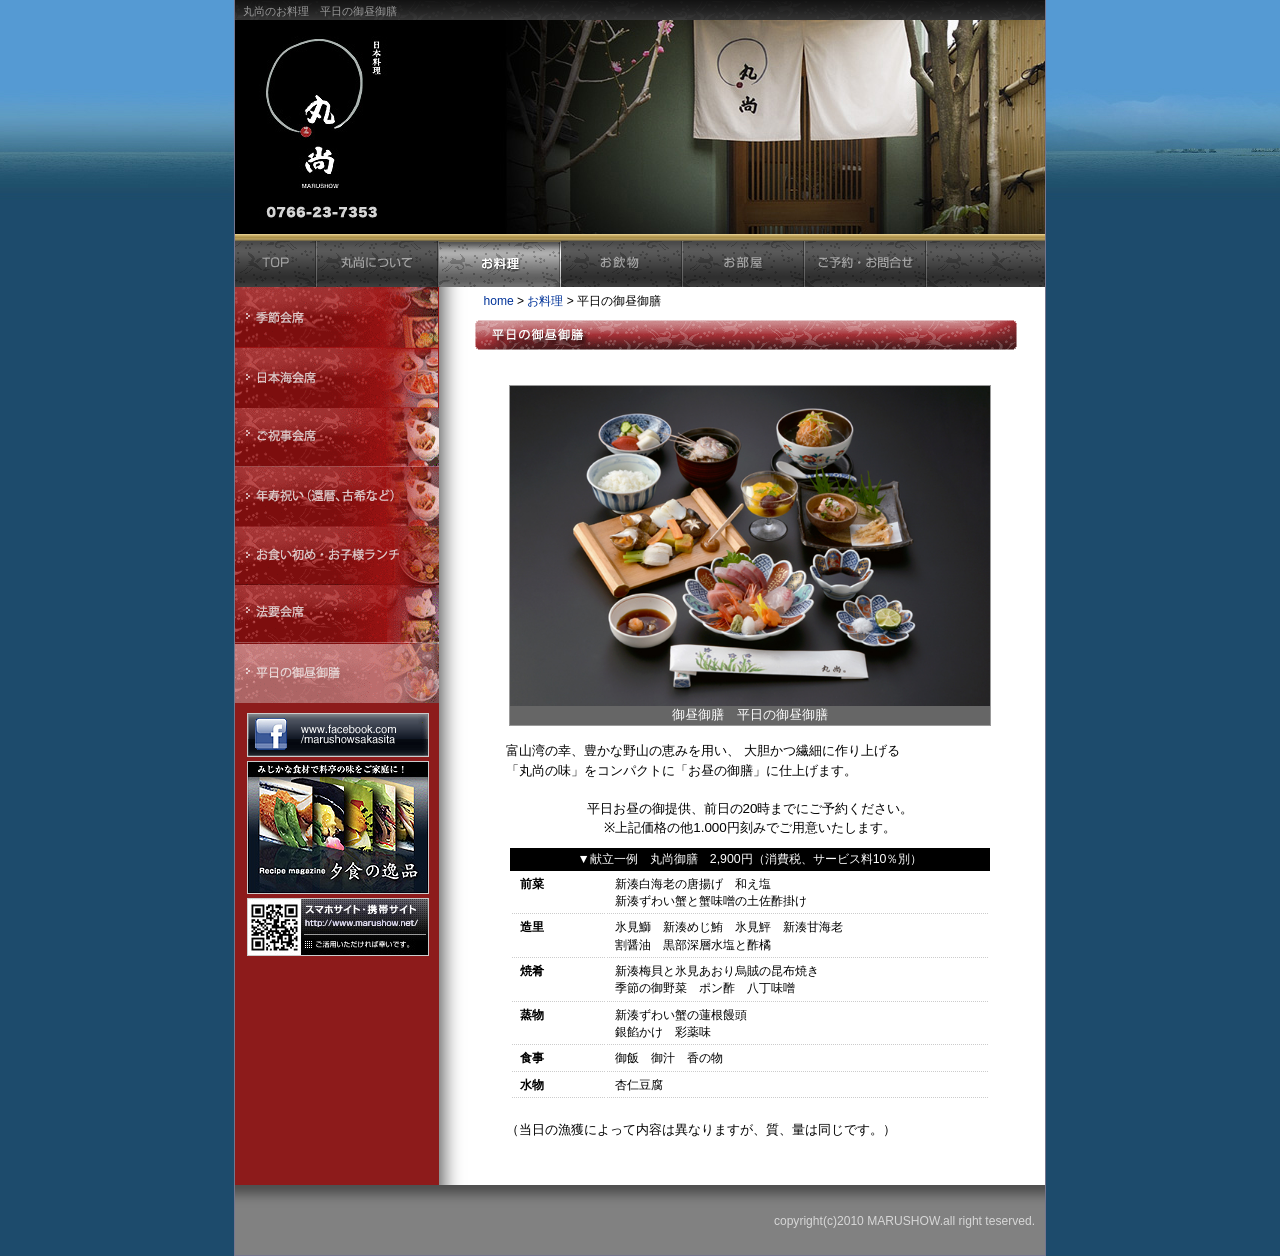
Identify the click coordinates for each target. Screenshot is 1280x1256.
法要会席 (337, 614)
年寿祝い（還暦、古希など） (337, 496)
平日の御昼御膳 (337, 673)
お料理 (500, 264)
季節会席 (337, 317)
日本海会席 (337, 378)
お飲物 (621, 264)
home (499, 301)
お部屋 (743, 264)
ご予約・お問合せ (866, 264)
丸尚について (378, 264)
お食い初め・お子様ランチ (337, 555)
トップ (276, 264)
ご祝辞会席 (337, 437)
